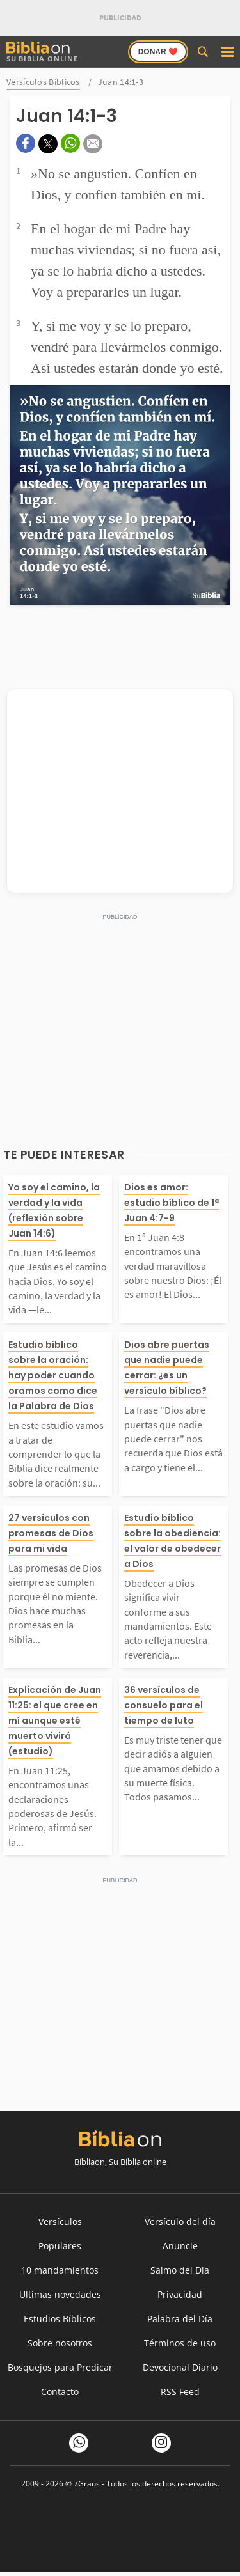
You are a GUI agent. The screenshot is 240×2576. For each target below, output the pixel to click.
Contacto (60, 2391)
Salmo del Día (179, 2270)
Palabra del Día (179, 2319)
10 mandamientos (60, 2270)
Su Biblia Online (42, 52)
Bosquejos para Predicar (60, 2367)
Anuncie (180, 2246)
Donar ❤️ (158, 51)
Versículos (60, 2221)
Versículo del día (180, 2221)
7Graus (87, 2483)
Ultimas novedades (60, 2294)
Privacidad (179, 2294)
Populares (59, 2246)
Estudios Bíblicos (60, 2319)
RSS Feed (180, 2391)
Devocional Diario (180, 2367)
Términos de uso (180, 2343)
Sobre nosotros (60, 2343)
